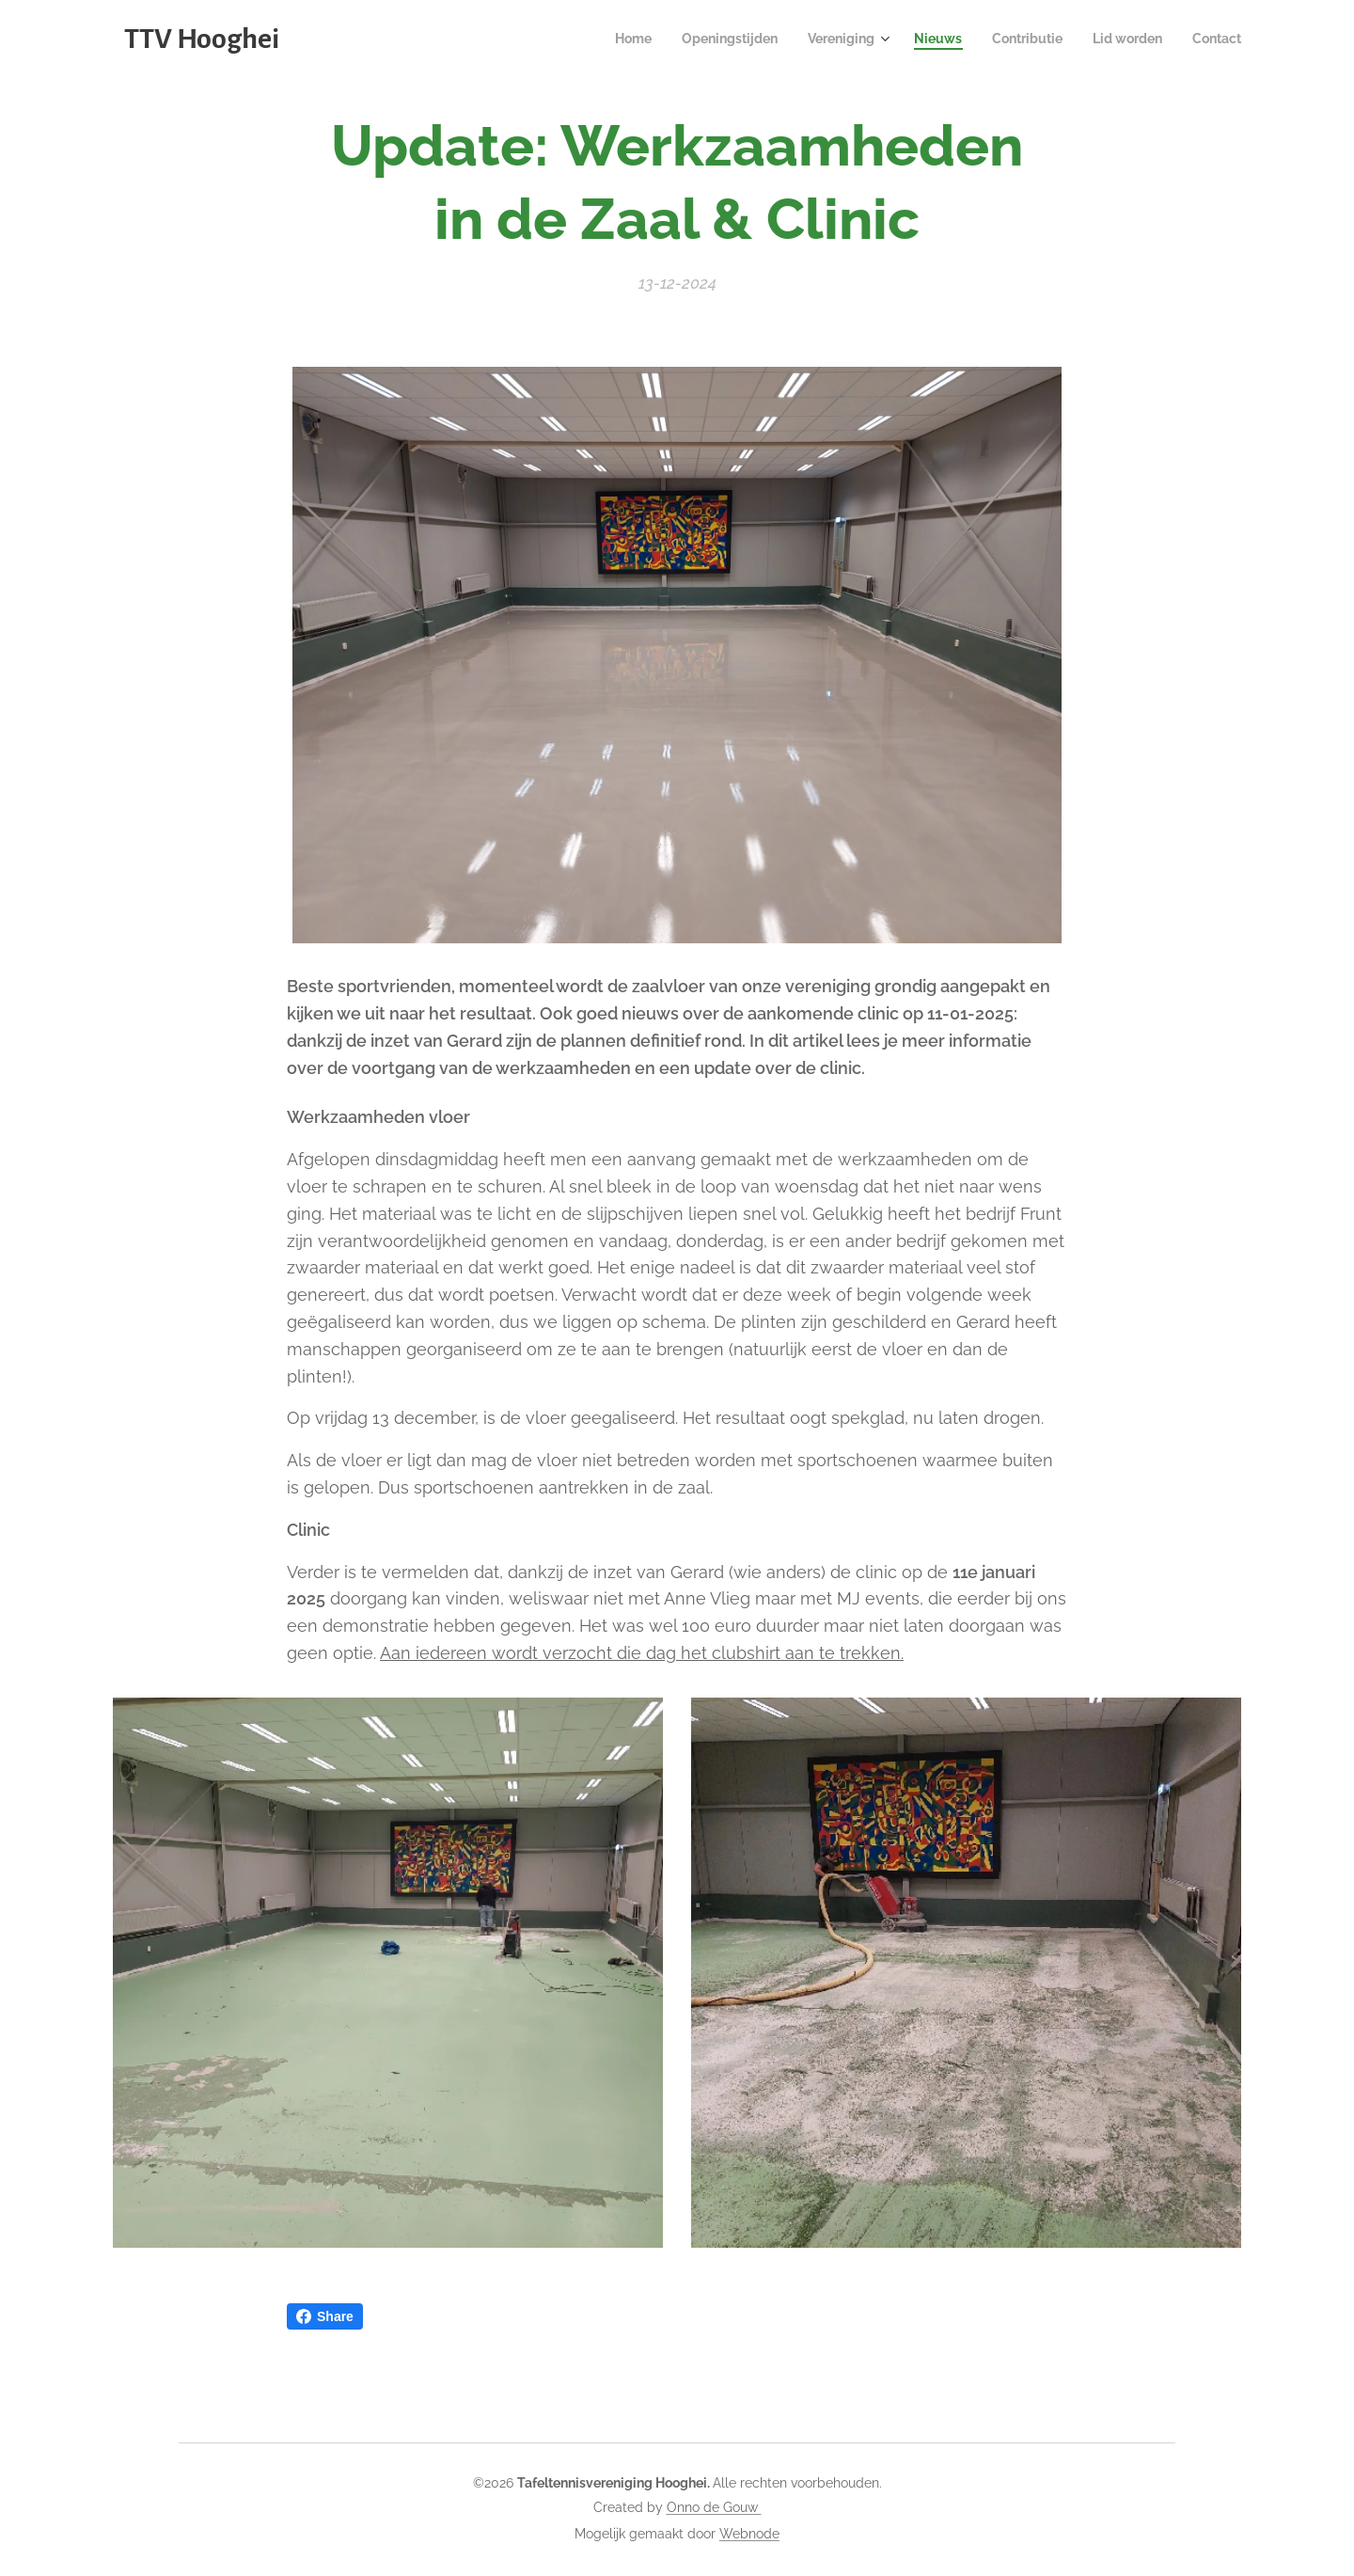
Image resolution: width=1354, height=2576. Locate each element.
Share (325, 2316)
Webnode (749, 2533)
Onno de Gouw (714, 2507)
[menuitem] (599, 38)
